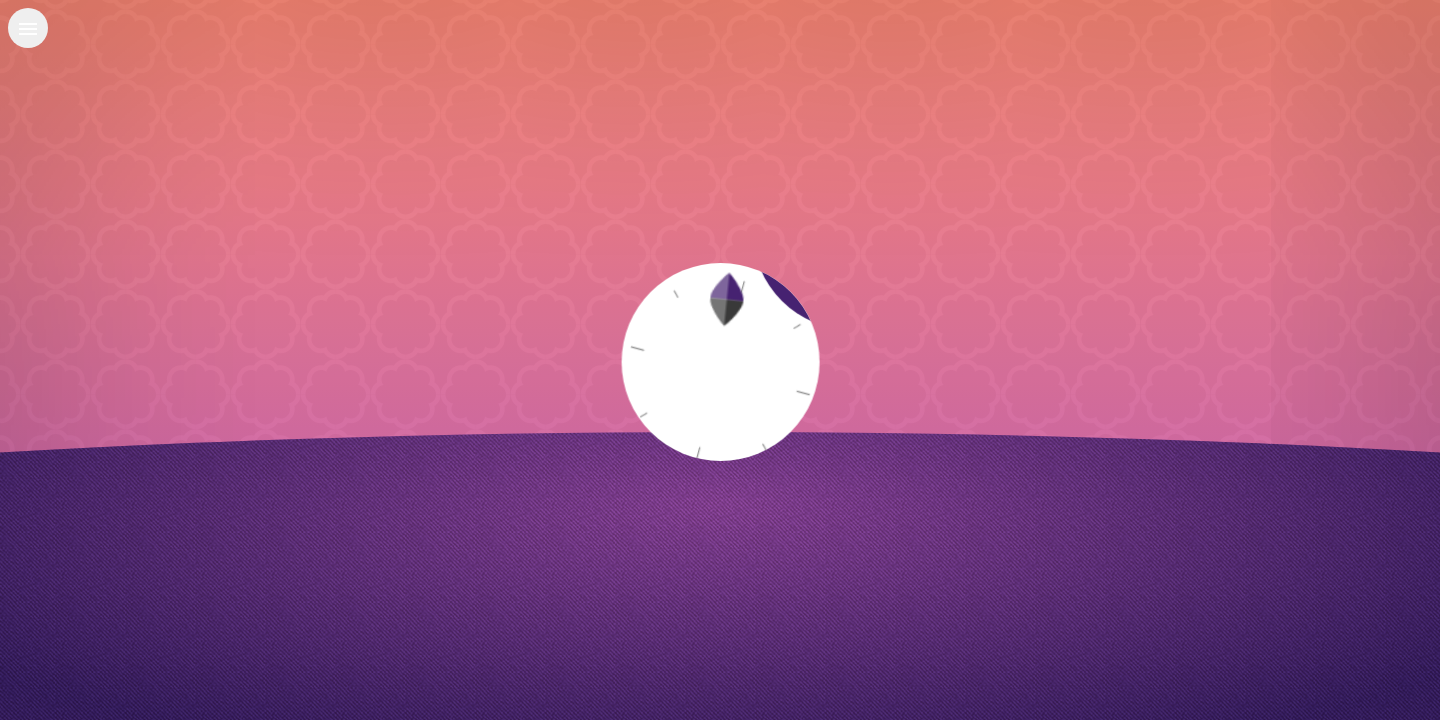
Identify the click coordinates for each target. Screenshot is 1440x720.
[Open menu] (28, 28)
